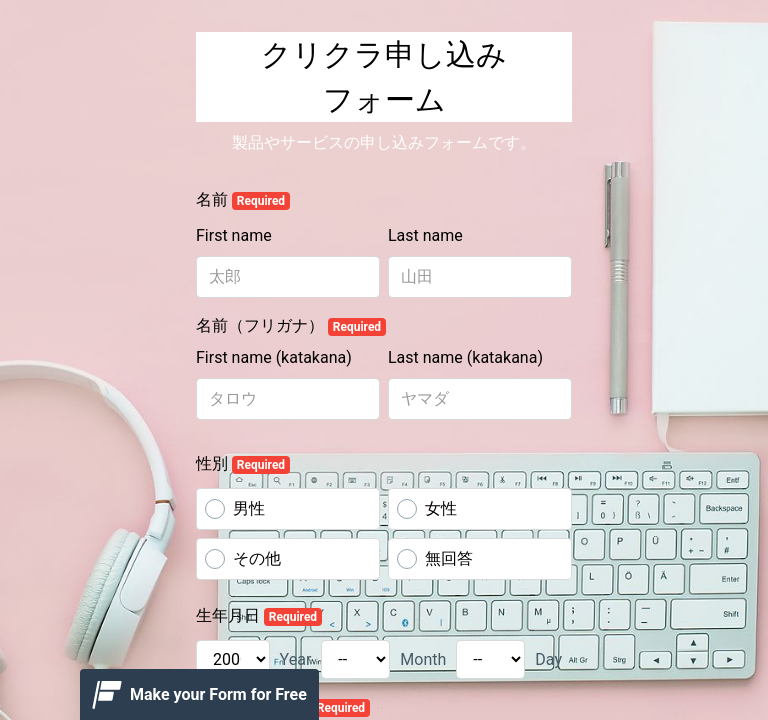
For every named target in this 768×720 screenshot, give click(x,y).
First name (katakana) (274, 357)
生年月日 (259, 616)
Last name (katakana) (465, 357)
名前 (243, 200)
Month (423, 659)
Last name (425, 235)
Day (548, 659)
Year (296, 659)
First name (234, 235)
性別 (243, 464)
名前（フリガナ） (291, 326)
